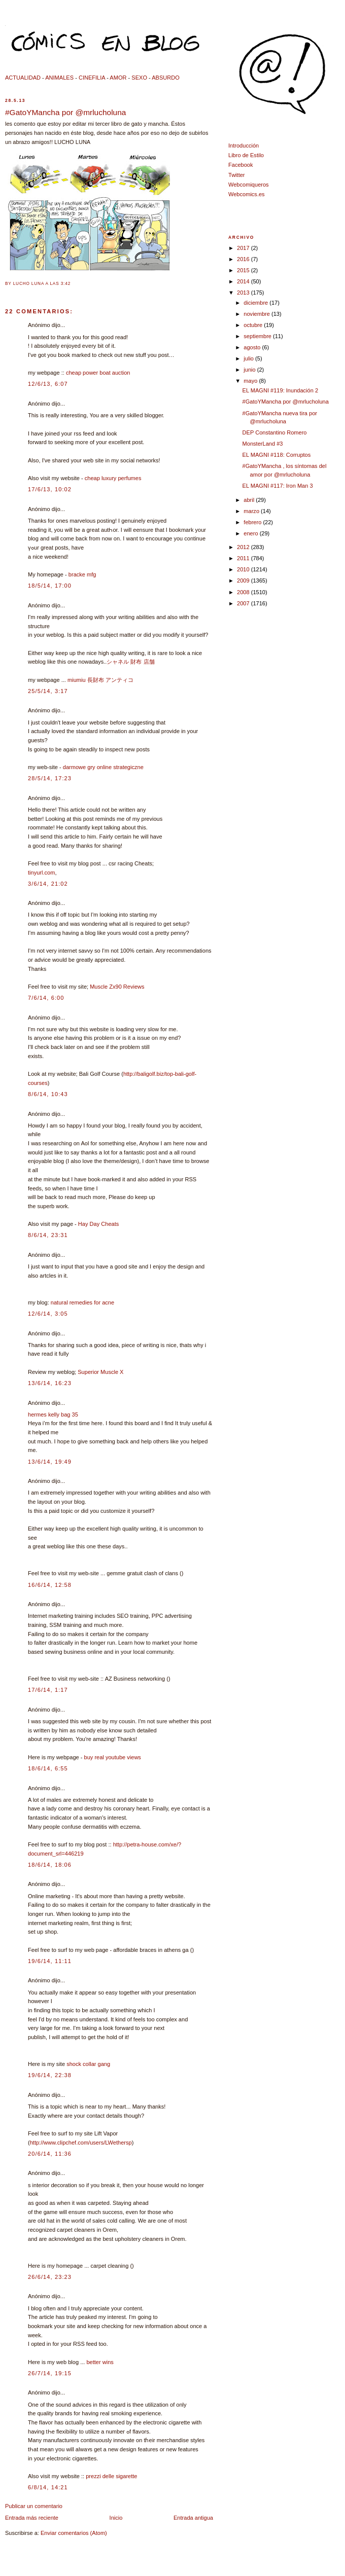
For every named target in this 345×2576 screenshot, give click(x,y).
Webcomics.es (246, 194)
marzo (252, 511)
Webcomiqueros (248, 185)
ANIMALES (59, 78)
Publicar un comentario (33, 2506)
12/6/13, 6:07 (48, 384)
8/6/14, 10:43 (48, 1094)
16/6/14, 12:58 (50, 1585)
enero (251, 533)
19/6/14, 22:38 (50, 2075)
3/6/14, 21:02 (48, 884)
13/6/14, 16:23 (50, 1383)
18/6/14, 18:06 (50, 1865)
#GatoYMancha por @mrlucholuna (65, 112)
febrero (253, 522)
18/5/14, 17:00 (50, 586)
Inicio (116, 2518)
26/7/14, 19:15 (50, 2373)
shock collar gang (88, 2064)
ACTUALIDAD (23, 78)
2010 (244, 569)
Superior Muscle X (100, 1372)
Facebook (240, 165)
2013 (244, 292)
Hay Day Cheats (98, 1224)
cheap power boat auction (98, 373)
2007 (244, 603)
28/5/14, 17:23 (50, 778)
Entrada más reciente (31, 2518)
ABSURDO (166, 78)
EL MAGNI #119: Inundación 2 (280, 390)
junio (250, 370)
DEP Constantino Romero (275, 432)
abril (250, 500)
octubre (254, 325)
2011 (244, 558)
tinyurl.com (41, 872)
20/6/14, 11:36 (50, 2154)
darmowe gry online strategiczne (103, 767)
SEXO (139, 78)
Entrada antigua (193, 2518)
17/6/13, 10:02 (50, 489)
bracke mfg (82, 574)
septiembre (258, 336)
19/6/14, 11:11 (50, 1961)
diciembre (256, 303)
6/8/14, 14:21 (48, 2487)
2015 (244, 270)
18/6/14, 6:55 (48, 1768)
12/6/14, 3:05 (48, 1314)
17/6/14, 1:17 (48, 1690)
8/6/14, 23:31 (48, 1235)
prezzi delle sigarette (111, 2476)
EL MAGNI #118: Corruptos (277, 455)
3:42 (66, 283)
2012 (244, 547)
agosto (253, 347)
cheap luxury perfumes (113, 478)
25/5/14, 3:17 (48, 691)
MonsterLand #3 (263, 444)
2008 (244, 592)
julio (249, 358)
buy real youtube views (112, 1757)
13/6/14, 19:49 (50, 1462)
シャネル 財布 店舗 (130, 662)
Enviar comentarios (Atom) (74, 2533)
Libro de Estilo (246, 155)
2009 (244, 580)
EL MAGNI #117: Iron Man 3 (278, 486)
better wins (99, 2362)
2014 (244, 281)
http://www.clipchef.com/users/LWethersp (81, 2142)
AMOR (118, 78)
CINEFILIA (92, 78)
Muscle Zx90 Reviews (117, 987)
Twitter (236, 175)
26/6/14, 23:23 (50, 2277)
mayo (251, 381)
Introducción (243, 145)
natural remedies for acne (82, 1302)
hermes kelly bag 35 (53, 1414)
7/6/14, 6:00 (46, 998)
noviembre (257, 314)
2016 (244, 259)
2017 (244, 248)
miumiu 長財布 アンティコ (100, 680)
